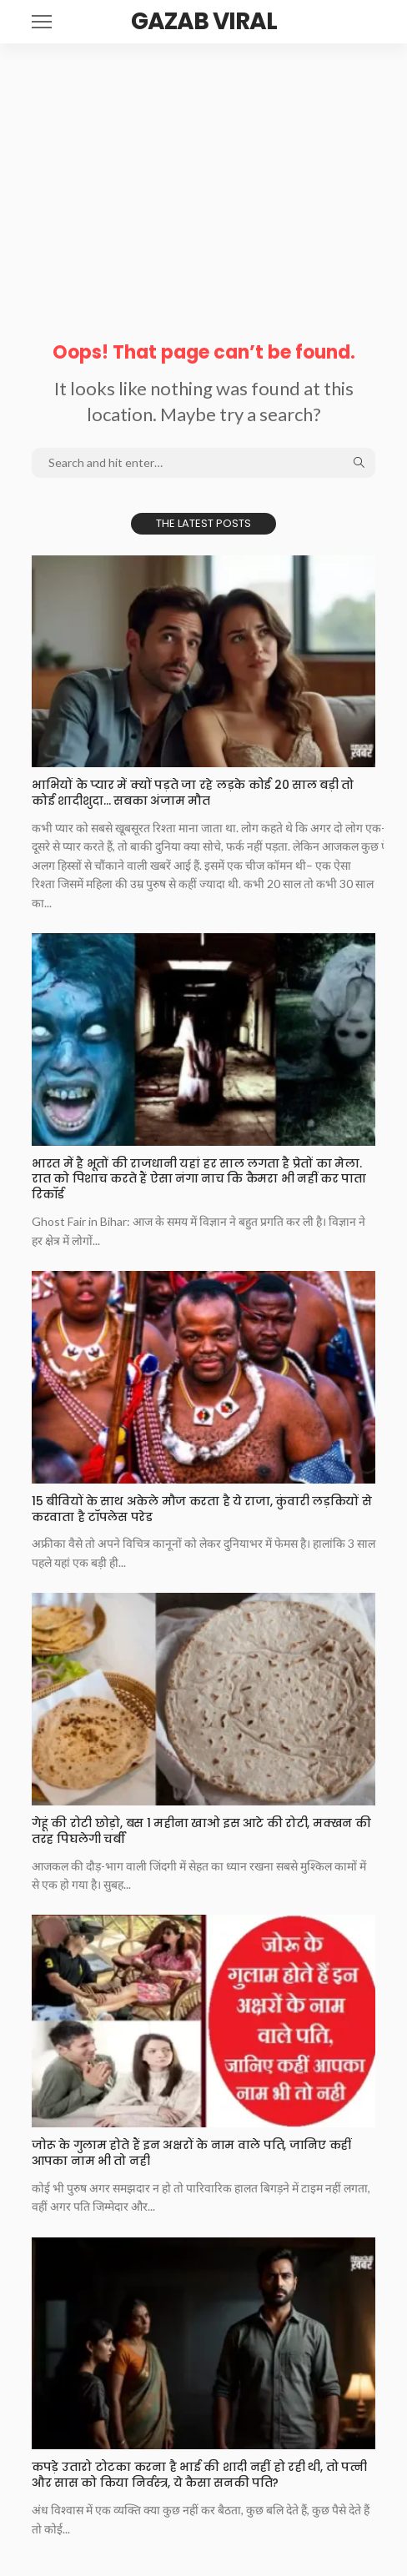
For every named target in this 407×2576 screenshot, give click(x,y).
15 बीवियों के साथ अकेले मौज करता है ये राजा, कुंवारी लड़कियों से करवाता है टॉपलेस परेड (202, 1509)
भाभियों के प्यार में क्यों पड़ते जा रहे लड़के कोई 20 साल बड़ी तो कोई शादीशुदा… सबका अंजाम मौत (193, 792)
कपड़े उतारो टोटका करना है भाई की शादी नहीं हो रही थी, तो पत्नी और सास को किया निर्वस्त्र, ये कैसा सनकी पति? (199, 2474)
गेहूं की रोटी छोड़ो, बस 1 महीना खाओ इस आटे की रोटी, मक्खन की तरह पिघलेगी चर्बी (201, 1831)
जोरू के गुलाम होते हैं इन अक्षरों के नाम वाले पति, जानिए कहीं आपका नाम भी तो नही (191, 2153)
